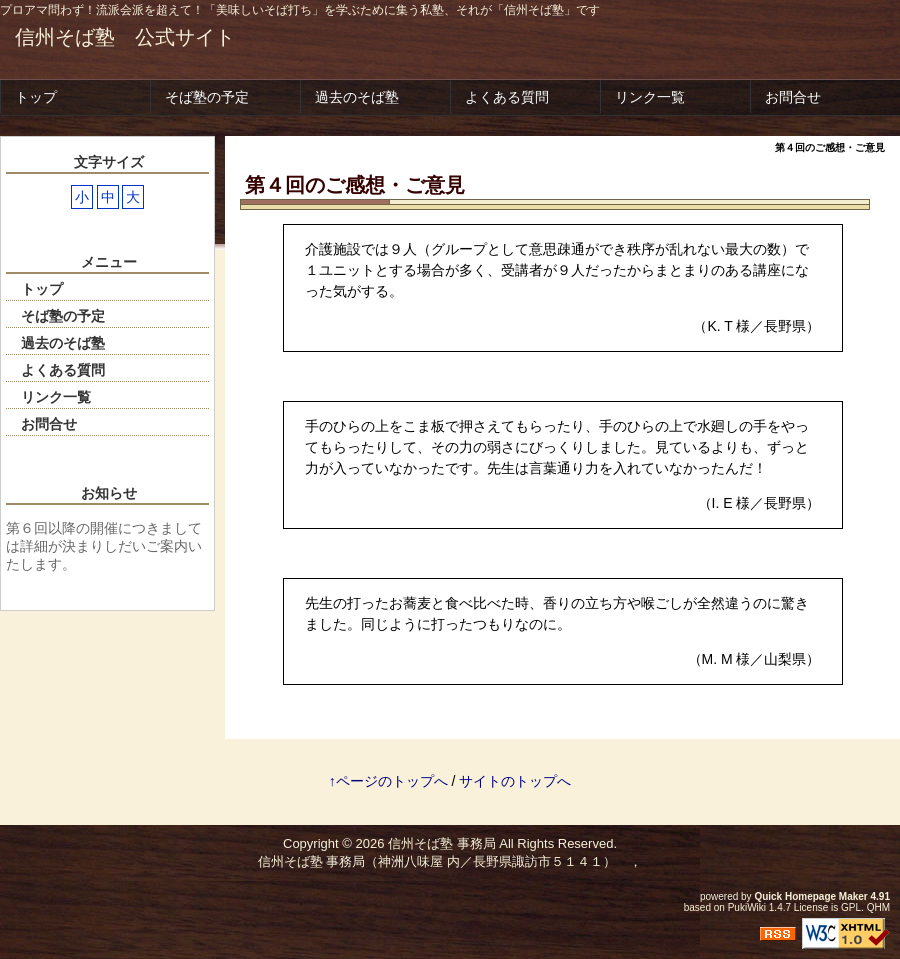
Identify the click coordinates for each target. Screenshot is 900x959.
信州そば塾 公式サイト (125, 37)
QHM (878, 907)
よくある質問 (507, 97)
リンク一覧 (650, 97)
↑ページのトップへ (388, 781)
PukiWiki (747, 907)
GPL (851, 907)
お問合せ (793, 97)
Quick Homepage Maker (810, 896)
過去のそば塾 (357, 97)
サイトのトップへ (515, 781)
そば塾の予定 (207, 97)
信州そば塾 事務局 (442, 843)
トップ (36, 97)
